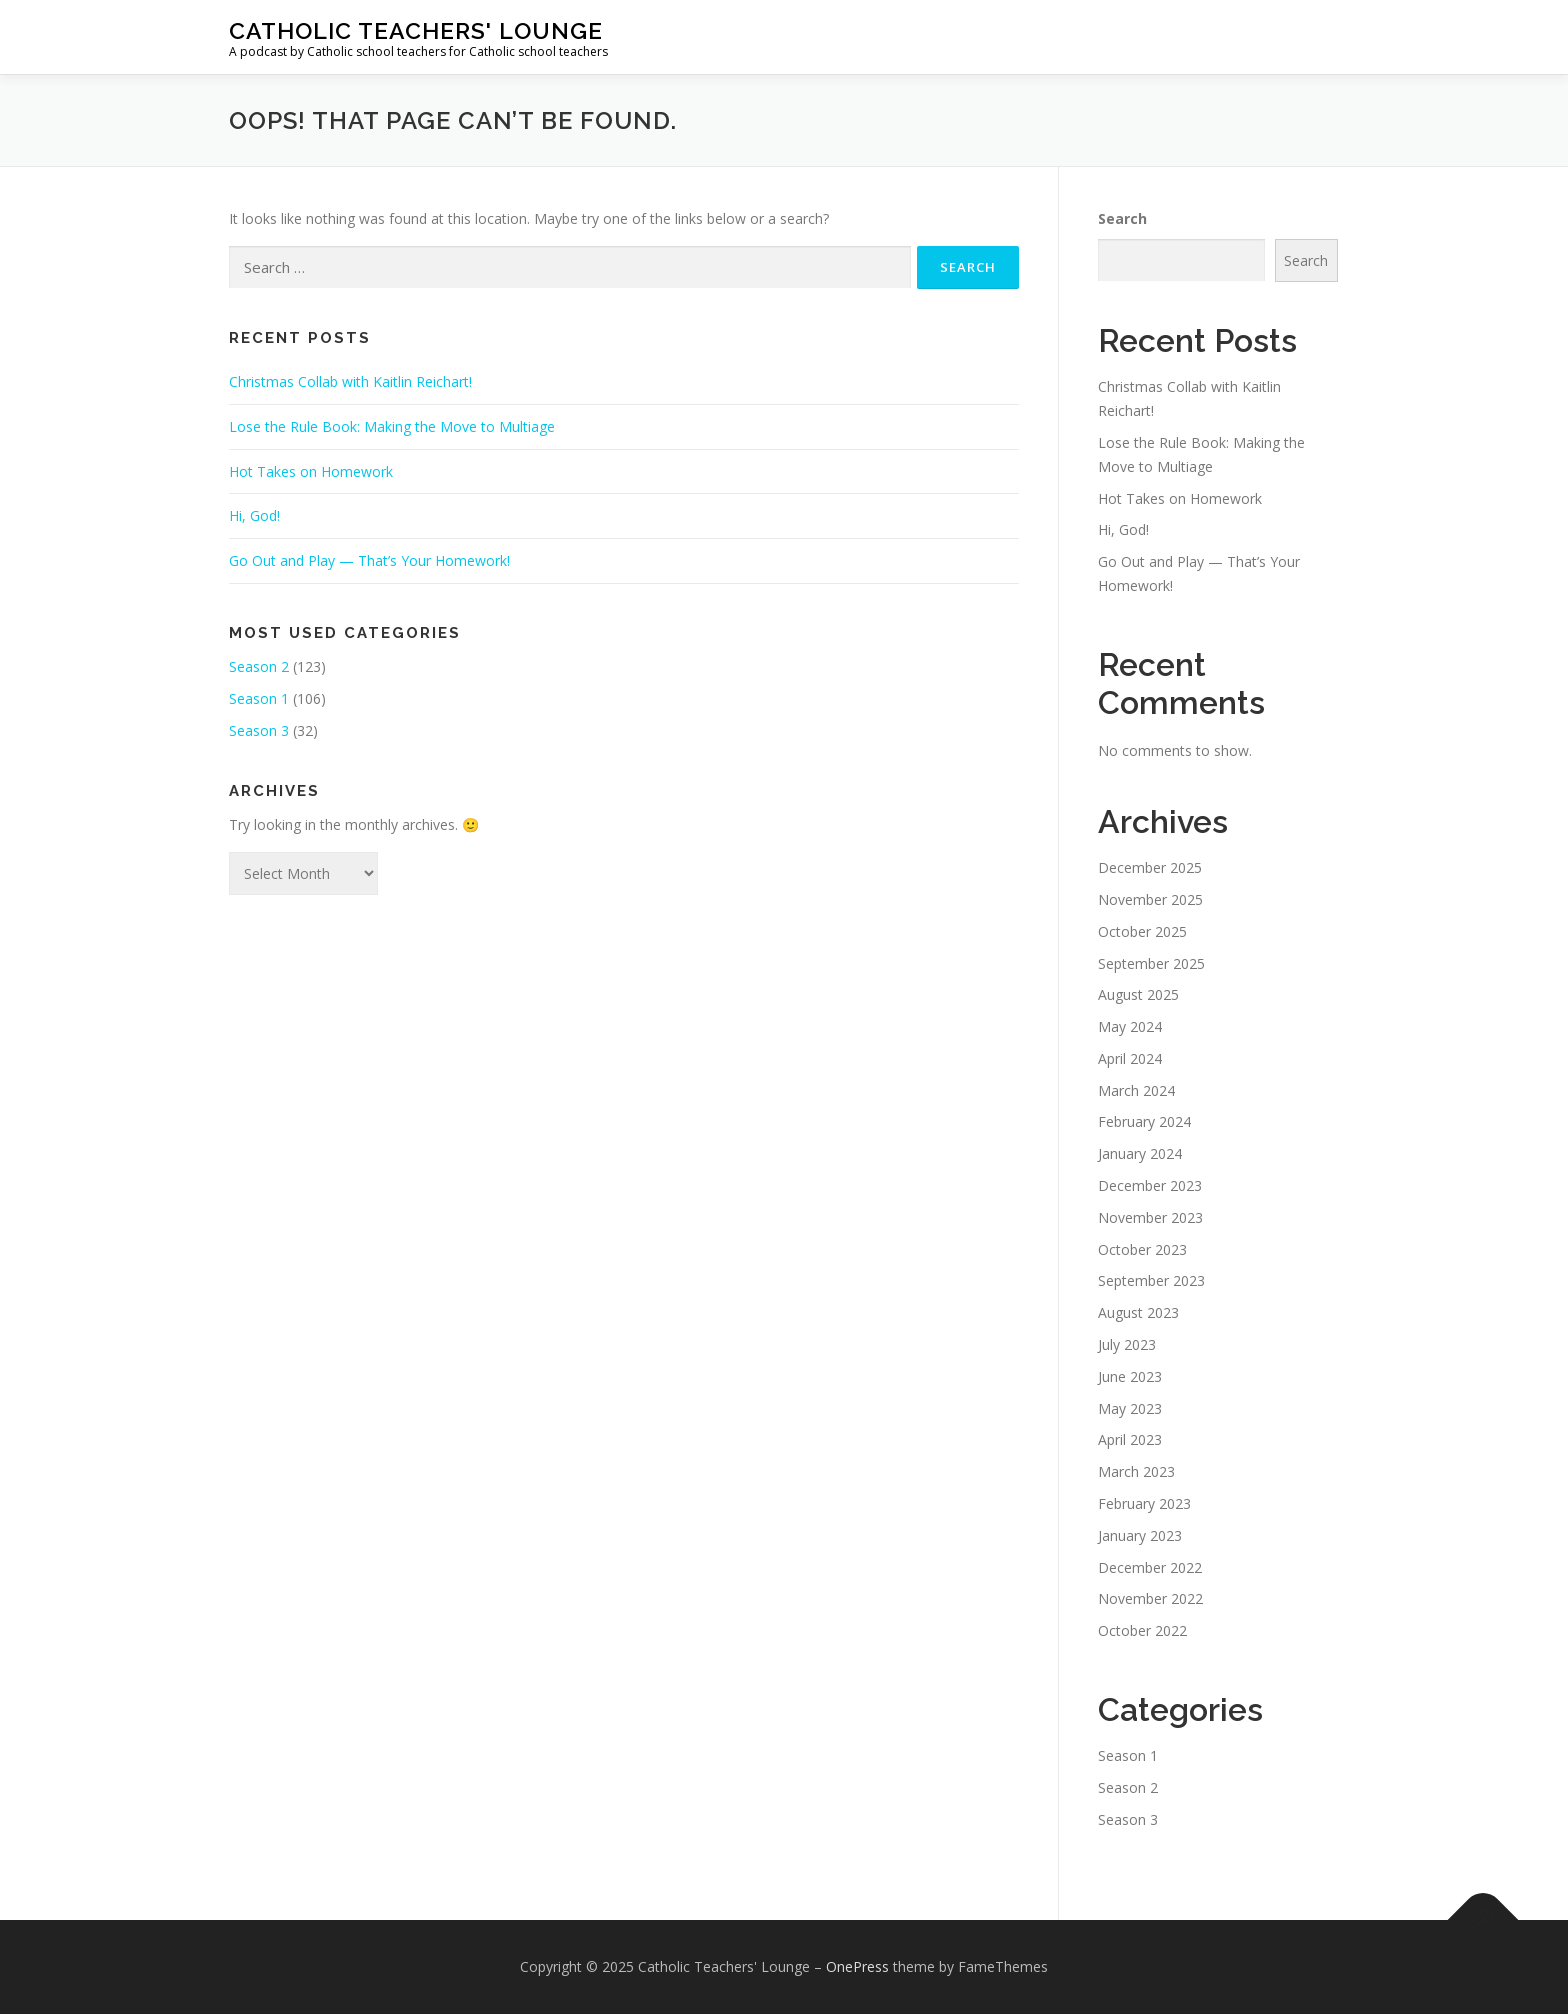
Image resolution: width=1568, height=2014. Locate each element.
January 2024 (1140, 1153)
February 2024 (1144, 1121)
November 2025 (1150, 899)
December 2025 (1150, 867)
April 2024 (1130, 1058)
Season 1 (259, 698)
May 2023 (1130, 1408)
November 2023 (1150, 1217)
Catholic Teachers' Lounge (416, 30)
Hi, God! (254, 515)
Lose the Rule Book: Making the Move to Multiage (392, 426)
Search (1122, 218)
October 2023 (1142, 1249)
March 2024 (1136, 1090)
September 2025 (1151, 963)
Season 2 (259, 666)
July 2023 (1127, 1344)
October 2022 (1142, 1630)
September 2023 (1151, 1280)
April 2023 (1130, 1439)
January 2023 (1140, 1535)
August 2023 (1138, 1312)
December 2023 (1150, 1185)
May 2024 (1130, 1026)
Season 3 (259, 730)
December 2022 (1150, 1567)
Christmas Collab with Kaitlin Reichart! (350, 381)
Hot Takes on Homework (311, 471)
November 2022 (1150, 1598)
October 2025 (1142, 931)
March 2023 (1136, 1471)
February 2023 (1144, 1503)
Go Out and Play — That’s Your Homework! (369, 560)
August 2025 (1138, 994)
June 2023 (1130, 1376)
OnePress (857, 1966)
